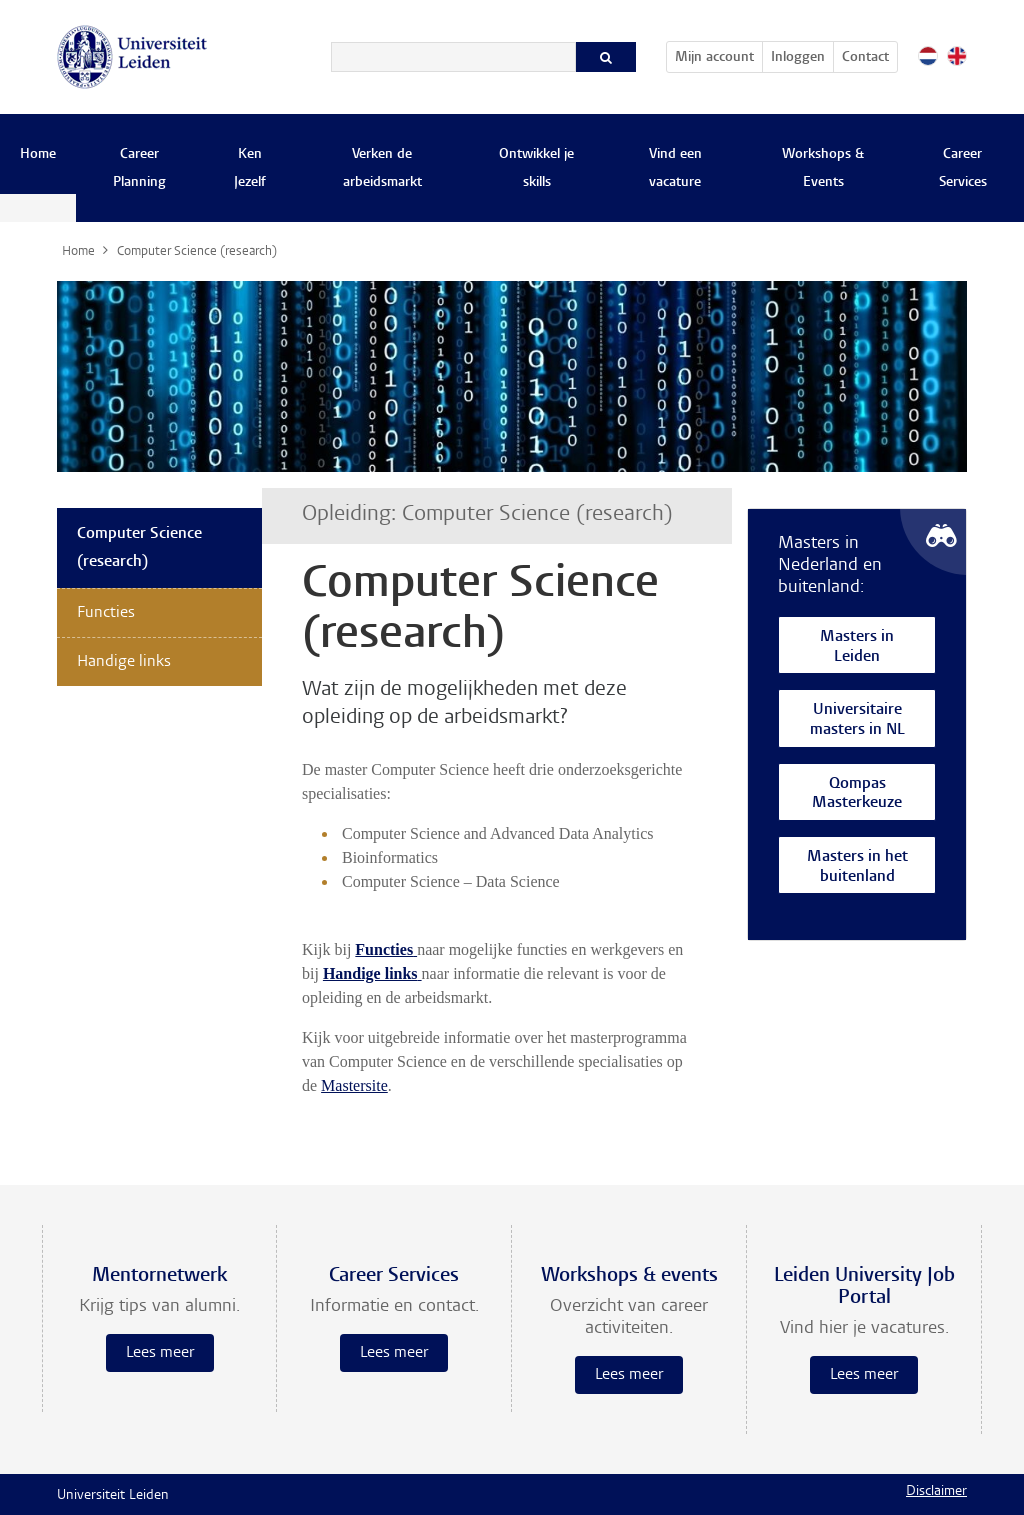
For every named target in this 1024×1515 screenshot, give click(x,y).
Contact (865, 58)
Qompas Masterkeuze (857, 794)
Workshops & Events (823, 169)
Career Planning (139, 169)
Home (38, 155)
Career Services (963, 169)
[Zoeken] (453, 57)
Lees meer (160, 1353)
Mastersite (354, 1085)
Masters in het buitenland (857, 867)
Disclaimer (936, 1492)
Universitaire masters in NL (857, 720)
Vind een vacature (675, 169)
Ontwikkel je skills (536, 169)
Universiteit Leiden (113, 1496)
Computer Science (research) (139, 548)
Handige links (124, 662)
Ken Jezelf (250, 169)
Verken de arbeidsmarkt (382, 169)
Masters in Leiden (857, 647)
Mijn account (718, 54)
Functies (106, 613)
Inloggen (798, 58)
